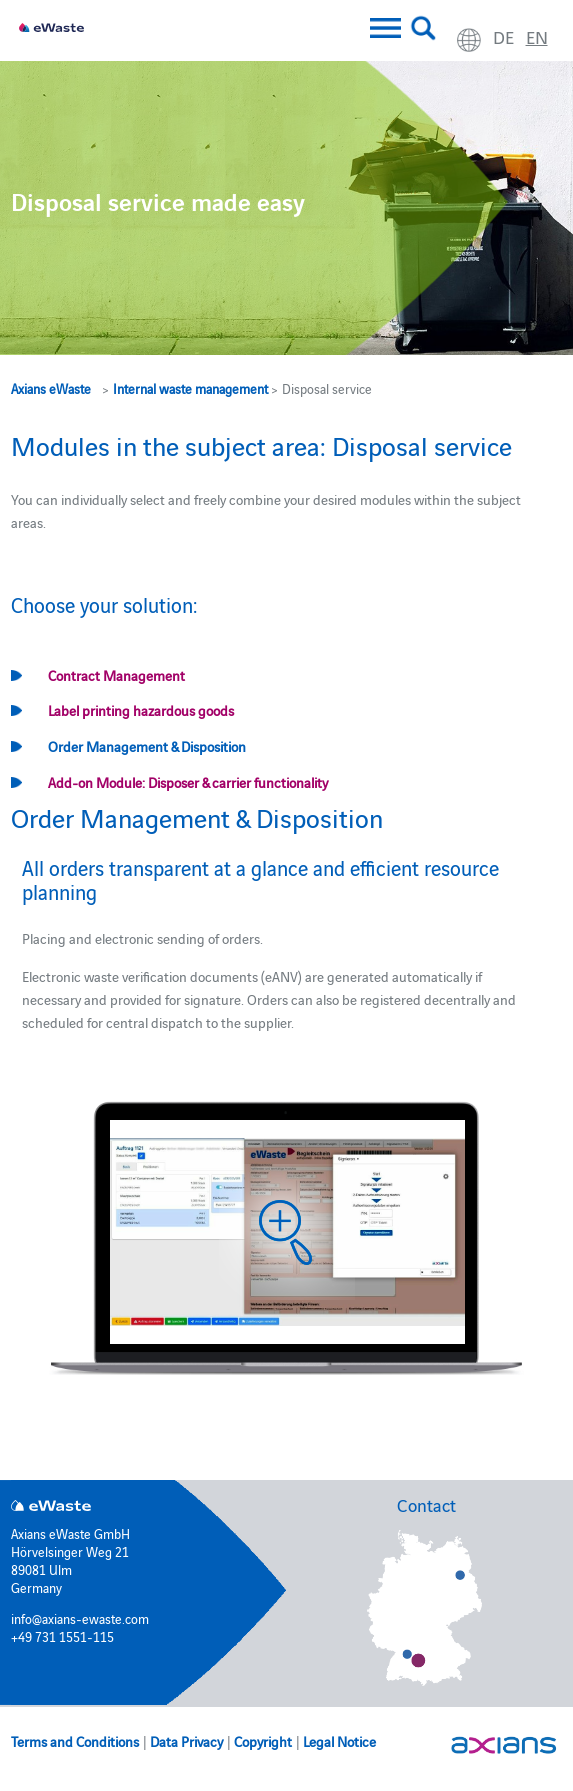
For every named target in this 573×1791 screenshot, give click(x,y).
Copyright (263, 1741)
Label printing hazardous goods (141, 710)
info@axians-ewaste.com (80, 1618)
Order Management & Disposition (147, 746)
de (503, 36)
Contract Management (116, 675)
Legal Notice (339, 1741)
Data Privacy (186, 1741)
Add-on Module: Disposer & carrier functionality (188, 782)
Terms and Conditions (75, 1741)
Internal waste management (190, 388)
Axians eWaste (51, 388)
